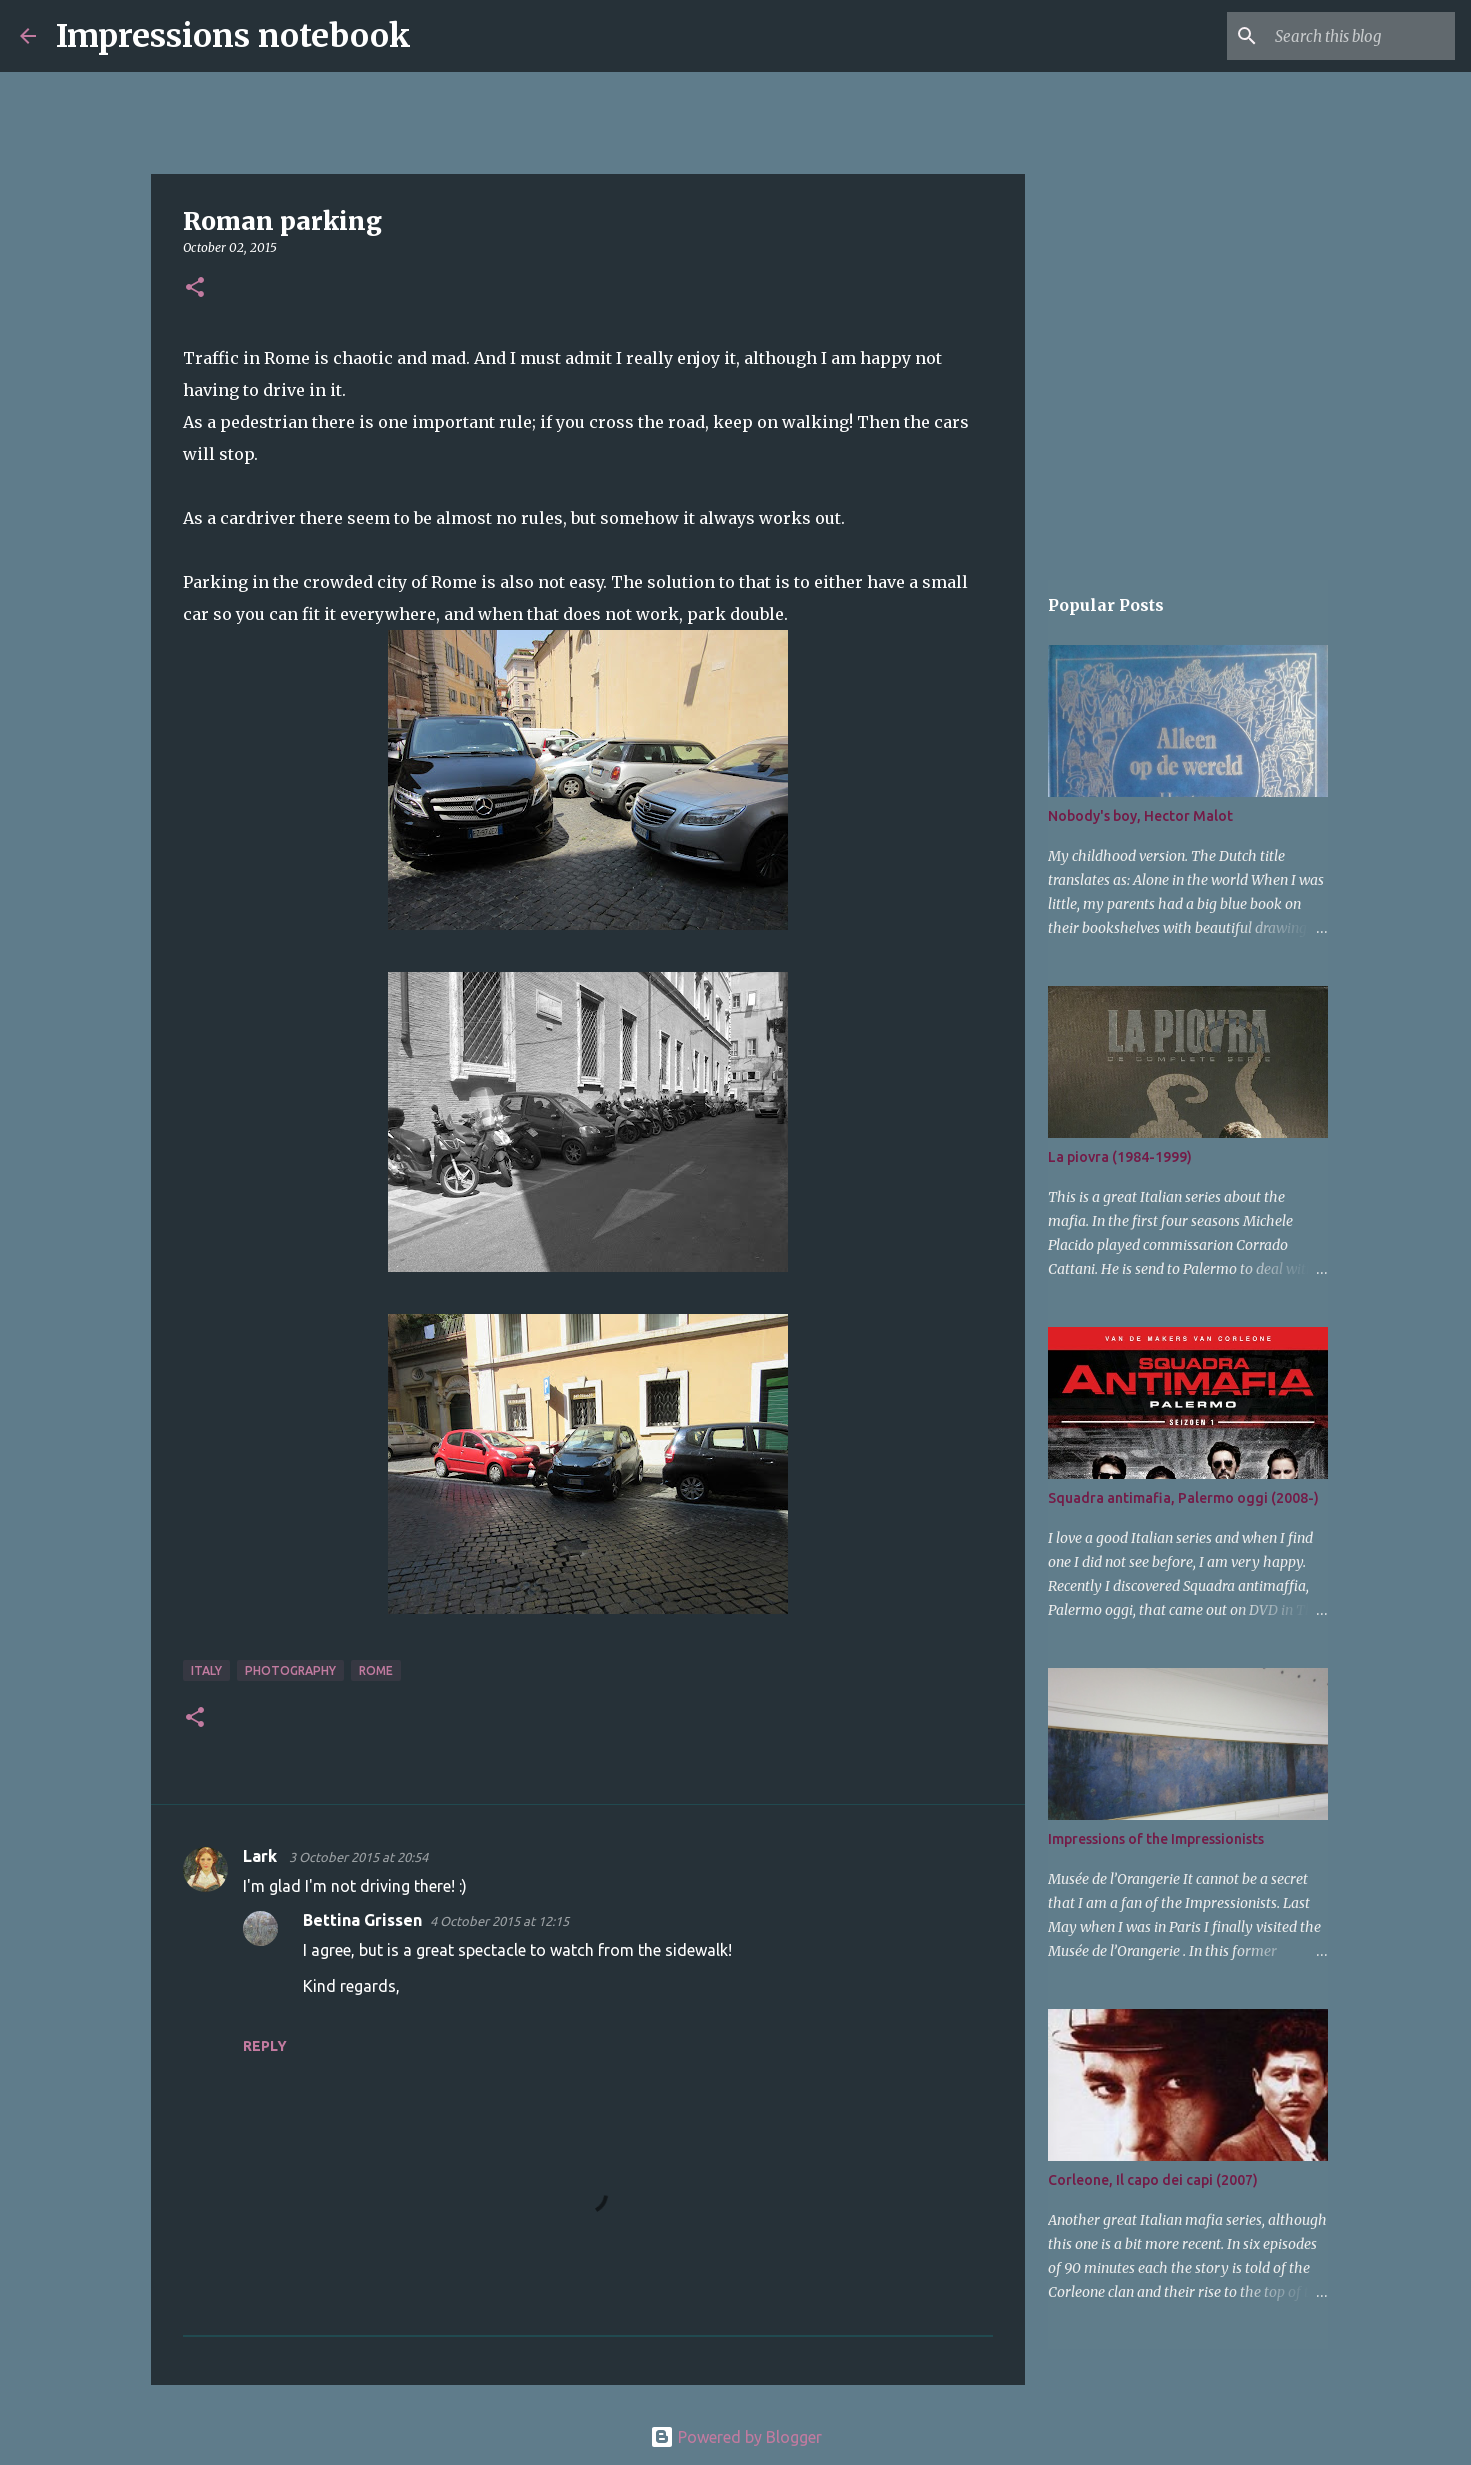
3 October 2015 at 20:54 (358, 1857)
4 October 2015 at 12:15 (499, 1921)
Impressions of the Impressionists (1156, 1839)
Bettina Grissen (362, 1920)
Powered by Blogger (736, 2437)
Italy (206, 1670)
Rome (376, 1670)
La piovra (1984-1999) (1120, 1157)
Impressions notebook (233, 36)
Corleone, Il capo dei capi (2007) (1153, 2180)
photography (290, 1670)
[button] (195, 288)
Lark (262, 1856)
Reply (265, 2046)
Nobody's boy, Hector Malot (1140, 816)
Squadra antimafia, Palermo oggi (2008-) (1183, 1498)
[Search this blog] (1350, 36)
